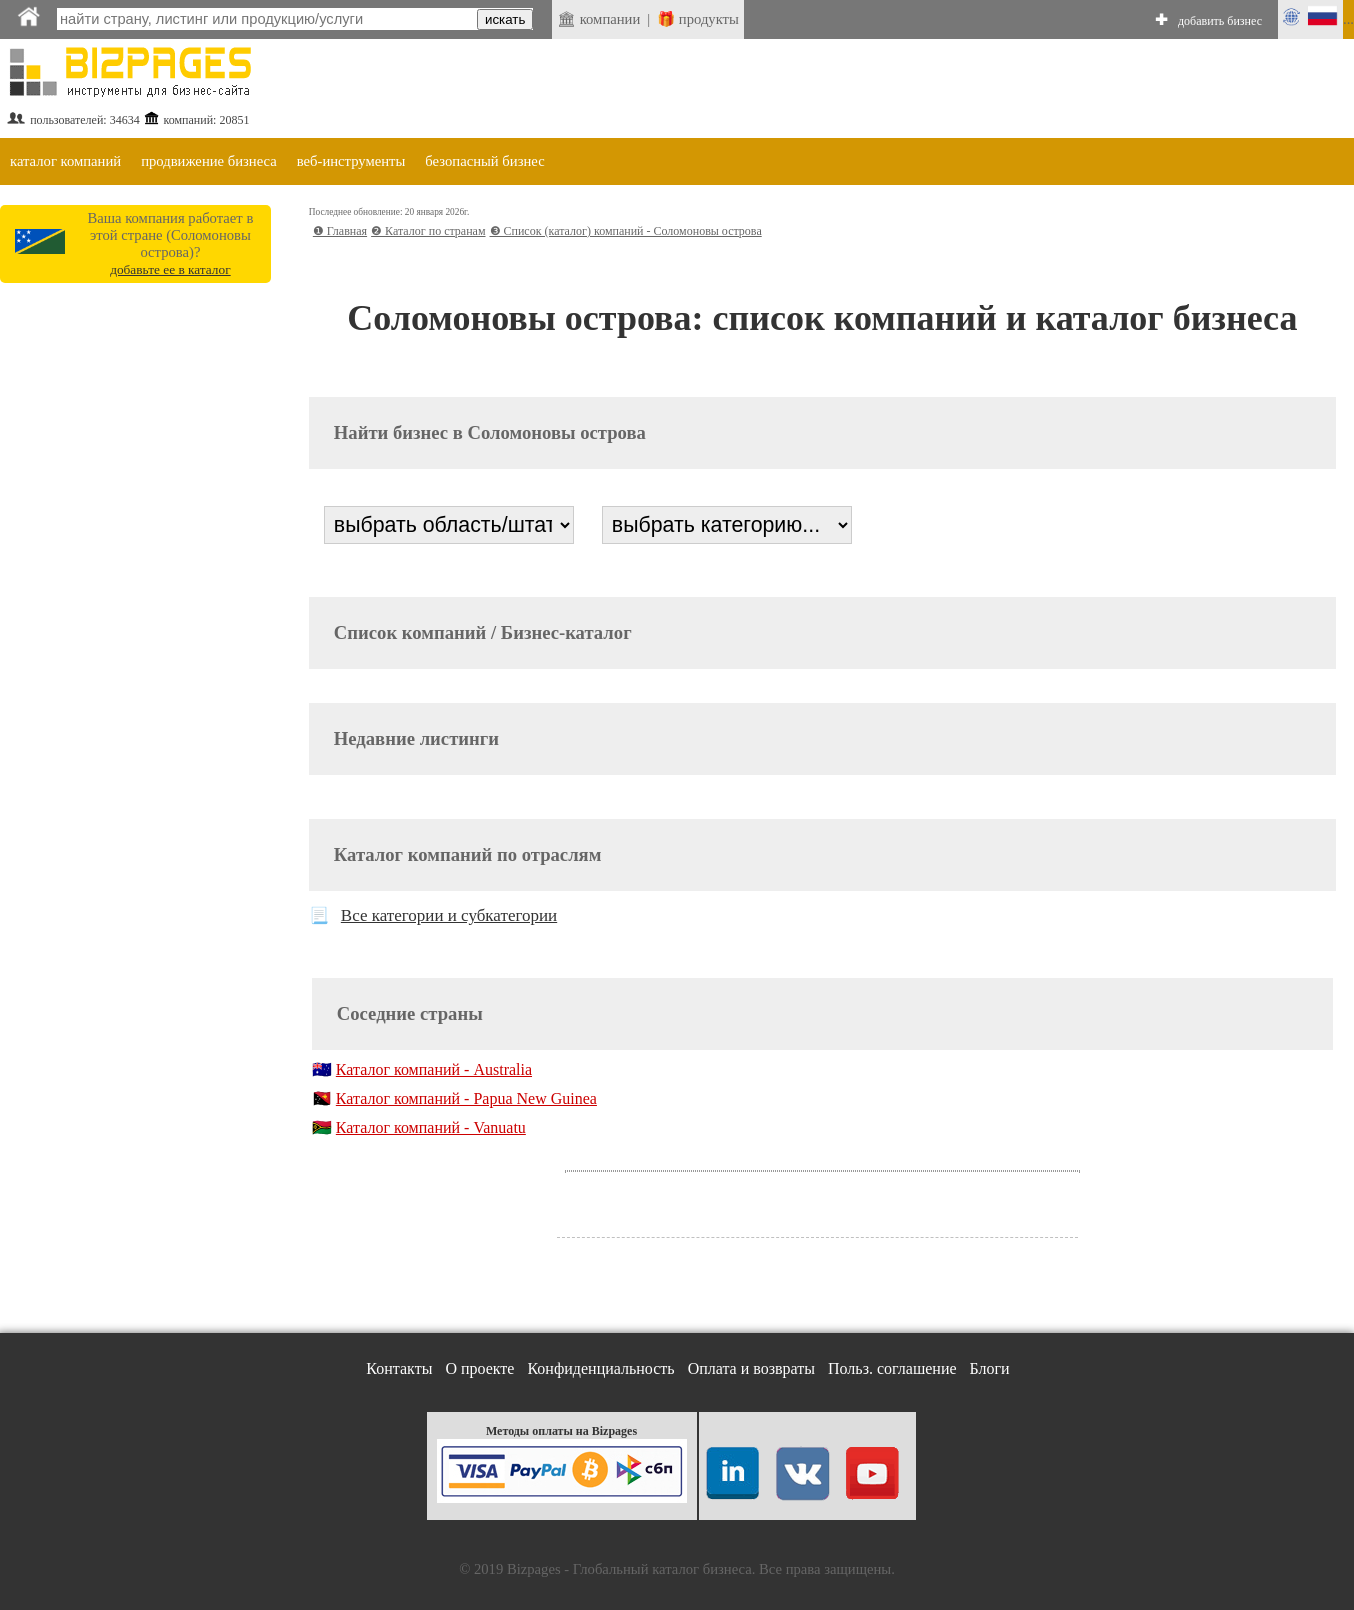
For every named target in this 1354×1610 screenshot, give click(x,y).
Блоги (990, 1368)
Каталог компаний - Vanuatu (431, 1127)
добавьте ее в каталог (170, 269)
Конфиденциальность (600, 1368)
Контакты (399, 1368)
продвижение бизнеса (209, 161)
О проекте (479, 1368)
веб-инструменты (351, 161)
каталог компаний (65, 161)
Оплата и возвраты (751, 1368)
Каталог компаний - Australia (434, 1069)
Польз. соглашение (892, 1368)
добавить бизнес (1220, 21)
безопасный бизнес (484, 161)
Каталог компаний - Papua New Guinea (466, 1098)
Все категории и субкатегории (449, 915)
